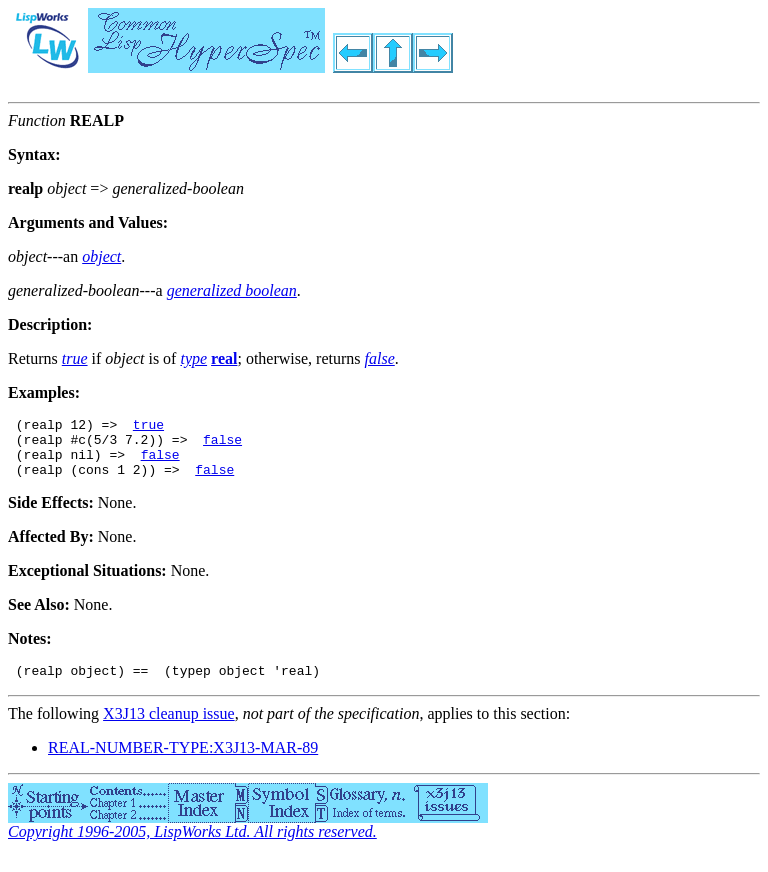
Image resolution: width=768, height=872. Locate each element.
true (148, 427)
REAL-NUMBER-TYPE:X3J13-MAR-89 (183, 762)
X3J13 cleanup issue (169, 728)
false (222, 445)
